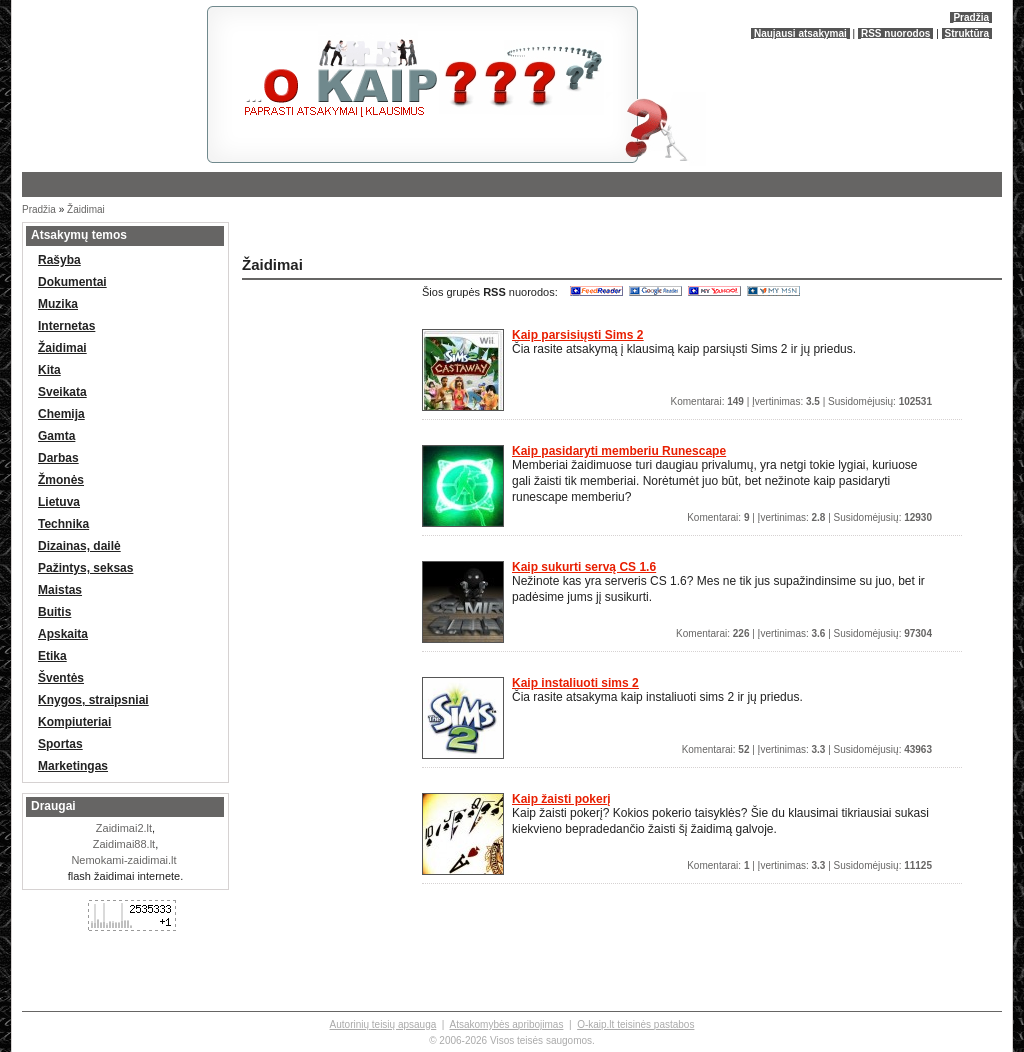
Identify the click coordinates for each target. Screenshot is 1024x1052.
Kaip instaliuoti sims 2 (575, 683)
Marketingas (73, 766)
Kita (49, 370)
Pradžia (971, 17)
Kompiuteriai (74, 722)
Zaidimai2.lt (124, 828)
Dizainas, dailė (79, 546)
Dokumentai (72, 282)
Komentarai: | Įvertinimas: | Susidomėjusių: (801, 401)
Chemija (61, 414)
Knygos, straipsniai (93, 700)
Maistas (60, 590)
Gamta (56, 436)
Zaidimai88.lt (124, 844)
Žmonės (61, 480)
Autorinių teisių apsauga (383, 1024)
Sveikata (62, 392)
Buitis (54, 612)
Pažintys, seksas (85, 568)
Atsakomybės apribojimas (506, 1024)
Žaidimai (86, 209)
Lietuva (59, 502)
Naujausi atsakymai (800, 33)
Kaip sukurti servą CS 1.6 (584, 567)
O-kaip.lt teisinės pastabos (635, 1024)
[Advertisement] (472, 234)
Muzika (58, 304)
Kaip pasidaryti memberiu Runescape (619, 451)
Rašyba (59, 260)
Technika (63, 524)
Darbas (58, 458)
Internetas (66, 326)
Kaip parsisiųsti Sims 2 (577, 335)
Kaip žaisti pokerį (561, 799)
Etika (52, 656)
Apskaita (63, 634)
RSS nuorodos (895, 33)
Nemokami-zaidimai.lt (123, 860)
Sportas (60, 744)
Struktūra (967, 33)
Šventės (61, 678)
